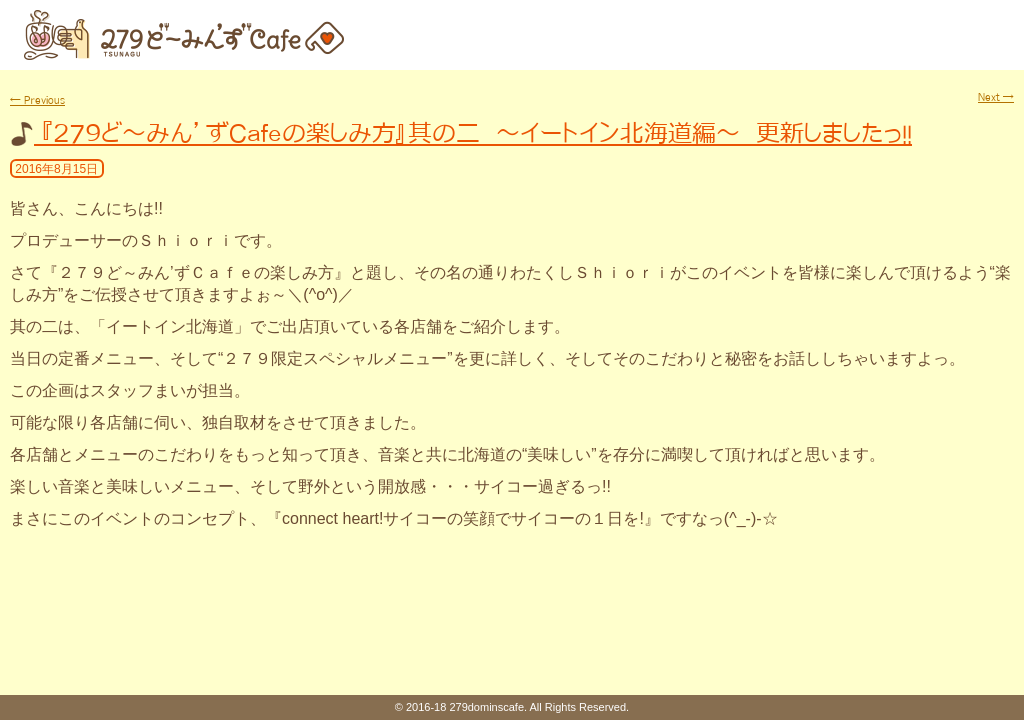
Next (996, 97)
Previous (37, 100)
